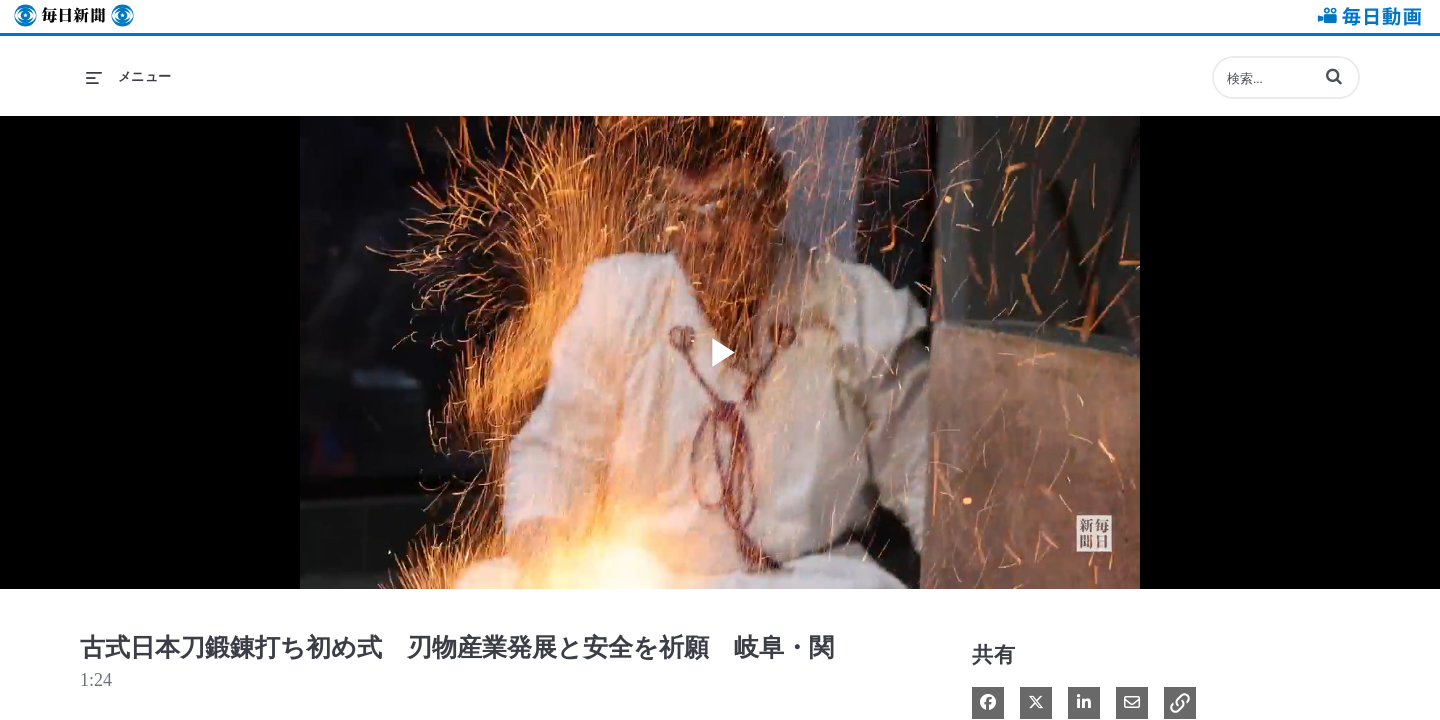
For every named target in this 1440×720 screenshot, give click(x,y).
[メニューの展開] (129, 77)
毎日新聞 (74, 16)
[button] (1334, 76)
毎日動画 (1366, 16)
